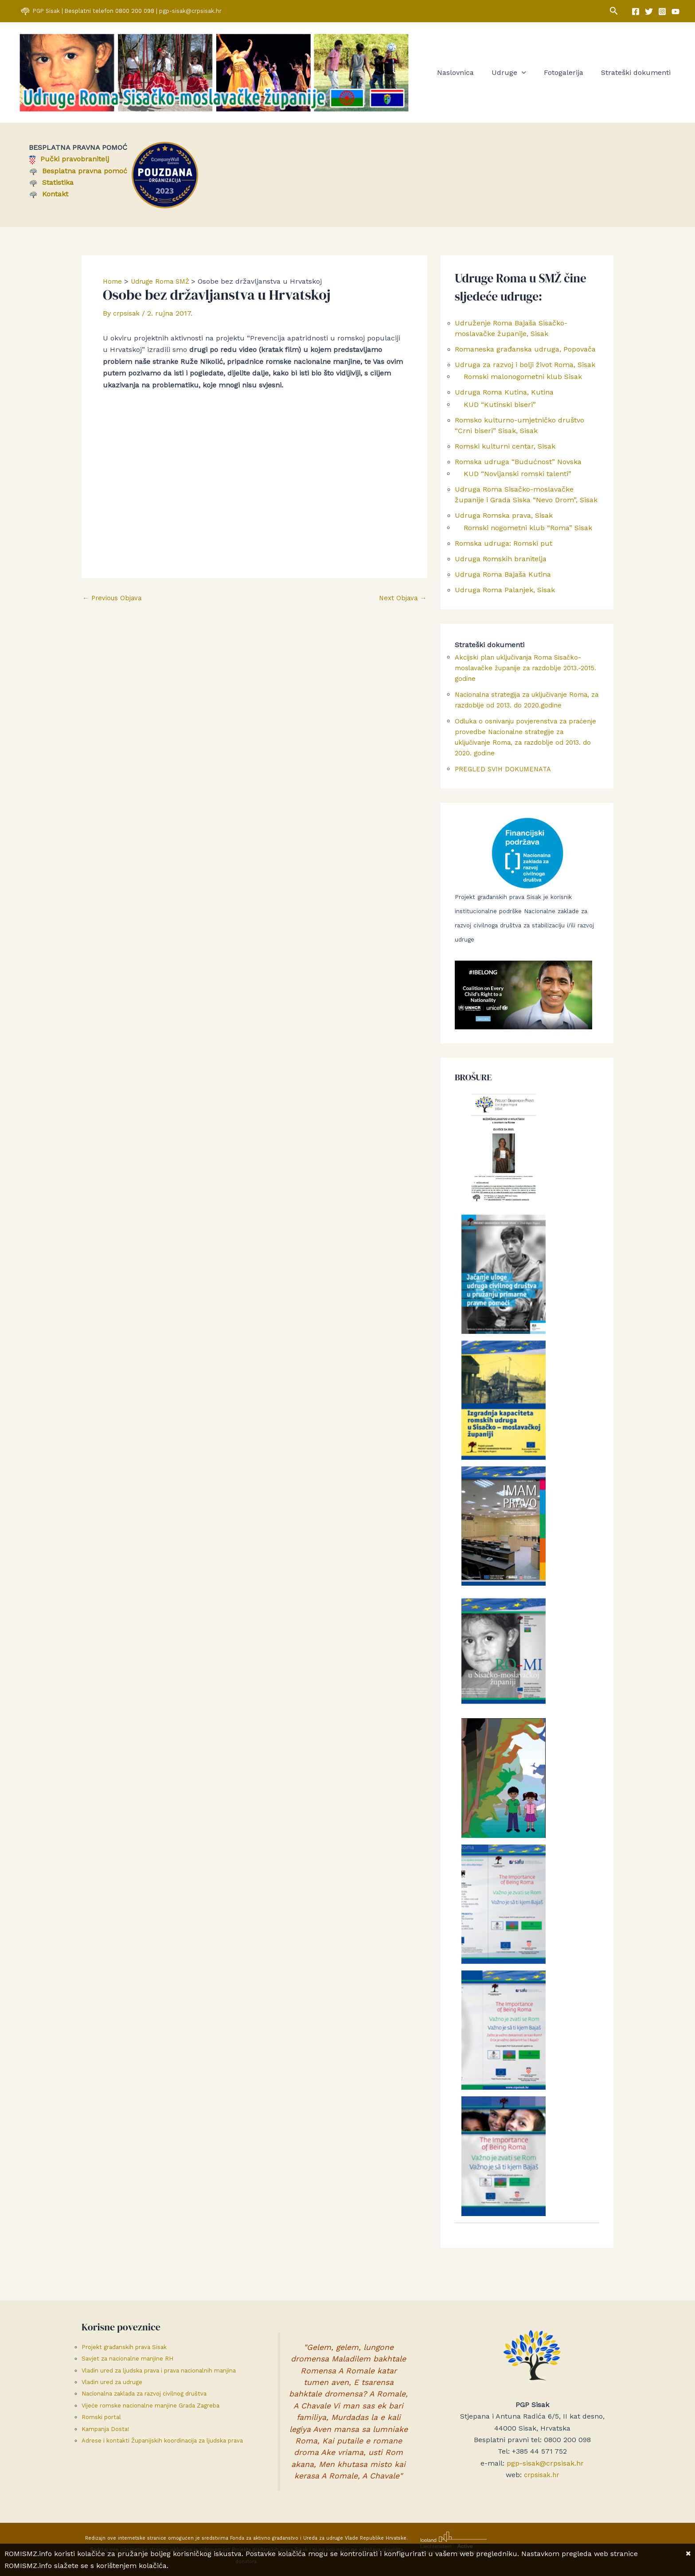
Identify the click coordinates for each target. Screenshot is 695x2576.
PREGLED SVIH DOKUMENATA (506, 788)
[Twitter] (649, 12)
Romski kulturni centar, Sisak (505, 451)
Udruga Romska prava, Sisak (504, 522)
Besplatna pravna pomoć (78, 173)
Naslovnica (467, 74)
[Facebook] (636, 12)
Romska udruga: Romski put (503, 551)
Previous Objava (114, 601)
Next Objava (401, 601)
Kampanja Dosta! (105, 2429)
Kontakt (48, 197)
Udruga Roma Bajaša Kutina (503, 583)
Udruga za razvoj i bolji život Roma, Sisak (525, 368)
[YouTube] (675, 12)
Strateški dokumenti (637, 74)
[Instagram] (662, 12)
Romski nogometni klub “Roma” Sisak (528, 535)
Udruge (517, 74)
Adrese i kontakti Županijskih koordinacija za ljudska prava (162, 2440)
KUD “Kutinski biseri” (500, 409)
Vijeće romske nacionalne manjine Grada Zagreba (150, 2405)
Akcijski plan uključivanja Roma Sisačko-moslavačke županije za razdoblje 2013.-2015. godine (524, 677)
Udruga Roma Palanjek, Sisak (505, 598)
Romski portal (101, 2417)
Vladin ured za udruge (112, 2382)
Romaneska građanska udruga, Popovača (525, 352)
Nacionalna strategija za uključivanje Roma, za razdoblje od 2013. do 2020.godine (517, 714)
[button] (613, 11)
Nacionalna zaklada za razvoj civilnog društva (144, 2393)
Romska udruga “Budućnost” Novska (518, 467)
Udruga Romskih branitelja (501, 567)
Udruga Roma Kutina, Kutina (504, 396)
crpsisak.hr (541, 2474)
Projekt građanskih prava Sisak (124, 2347)
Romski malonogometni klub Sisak (523, 380)
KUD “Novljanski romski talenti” (517, 480)
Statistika (51, 185)
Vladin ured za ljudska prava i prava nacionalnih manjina (159, 2370)
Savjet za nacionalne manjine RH (127, 2358)
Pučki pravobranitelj (69, 162)
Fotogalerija (569, 74)
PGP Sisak (47, 11)
